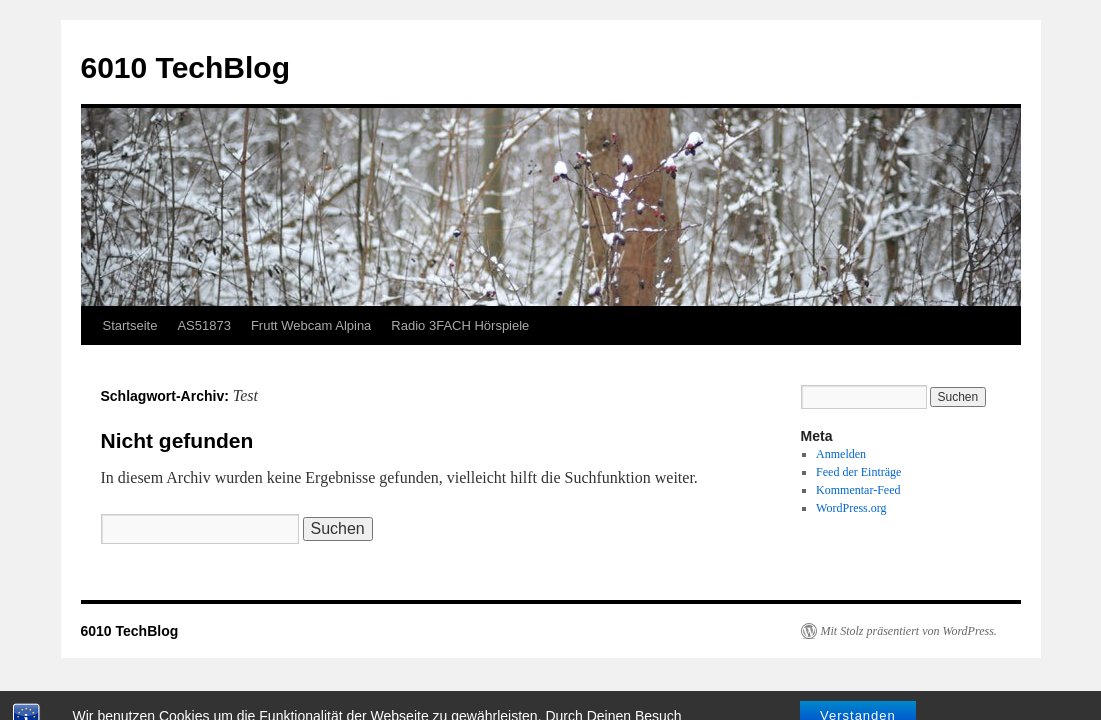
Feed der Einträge (858, 472)
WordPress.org (851, 508)
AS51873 (204, 325)
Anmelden (841, 454)
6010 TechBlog (186, 67)
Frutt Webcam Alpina (311, 325)
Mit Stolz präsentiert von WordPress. (909, 631)
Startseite (130, 325)
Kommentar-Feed (858, 490)
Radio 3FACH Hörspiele (460, 325)
